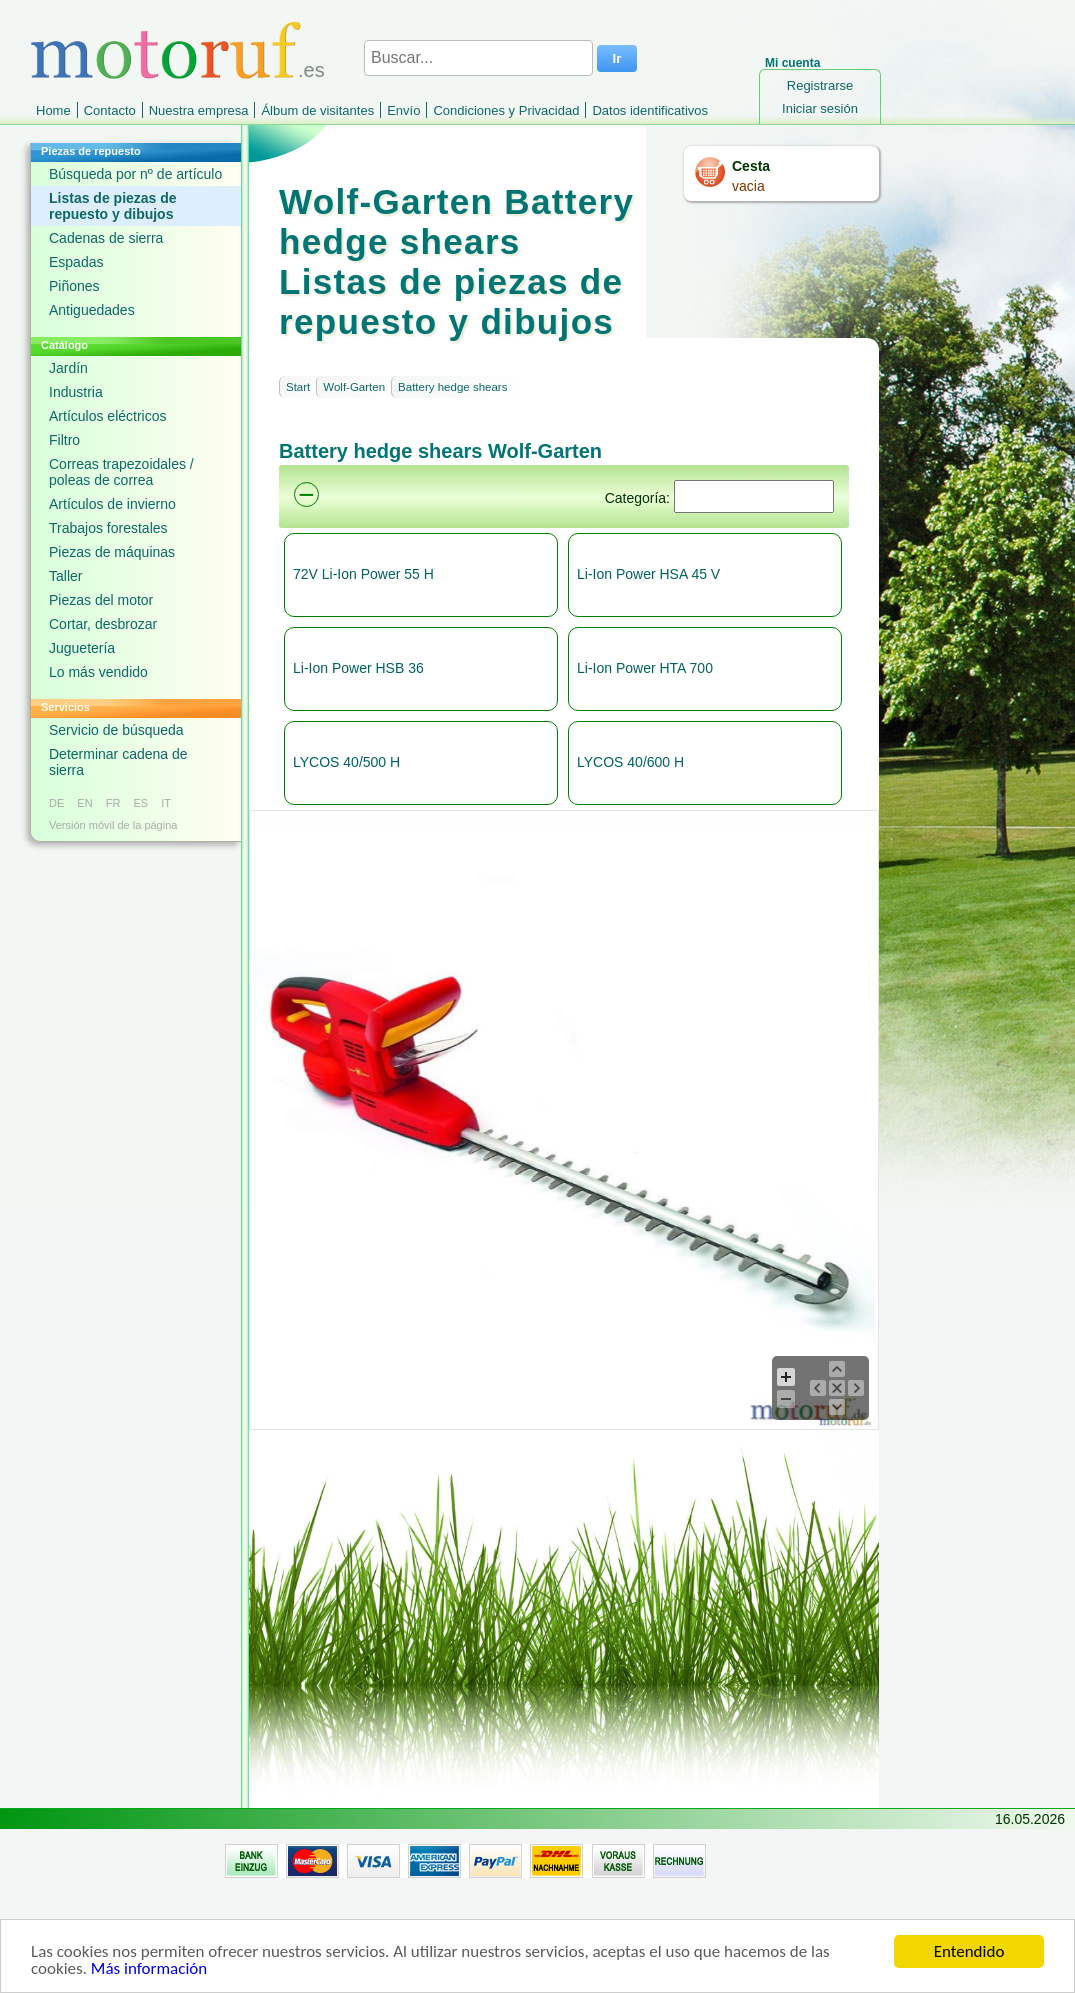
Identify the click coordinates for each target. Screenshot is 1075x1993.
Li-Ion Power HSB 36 (358, 668)
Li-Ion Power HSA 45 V (648, 574)
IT (166, 803)
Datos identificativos (650, 110)
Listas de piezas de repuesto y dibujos (113, 206)
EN (84, 803)
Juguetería (82, 648)
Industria (76, 392)
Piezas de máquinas (112, 552)
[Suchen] (754, 496)
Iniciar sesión (820, 108)
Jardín (68, 368)
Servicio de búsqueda (116, 730)
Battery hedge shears (452, 387)
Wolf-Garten (354, 387)
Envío (403, 110)
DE (56, 803)
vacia (748, 186)
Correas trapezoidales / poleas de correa (121, 472)
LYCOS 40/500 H (346, 762)
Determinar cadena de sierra (118, 762)
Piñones (74, 286)
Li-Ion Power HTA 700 (645, 668)
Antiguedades (92, 310)
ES (140, 803)
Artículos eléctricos (107, 416)
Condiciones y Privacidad (506, 110)
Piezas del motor (101, 600)
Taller (65, 576)
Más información (149, 1969)
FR (113, 803)
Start (298, 387)
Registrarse (820, 85)
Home (53, 110)
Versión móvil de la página (113, 825)
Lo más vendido (98, 672)
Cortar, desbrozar (103, 624)
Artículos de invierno (112, 504)
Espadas (76, 262)
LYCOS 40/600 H (630, 762)
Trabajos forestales (108, 528)
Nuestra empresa (199, 110)
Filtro (64, 440)
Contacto (110, 110)
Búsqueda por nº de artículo (135, 174)
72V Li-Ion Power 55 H (363, 574)
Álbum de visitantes (317, 110)
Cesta (751, 166)
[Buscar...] (478, 58)
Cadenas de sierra (106, 238)
